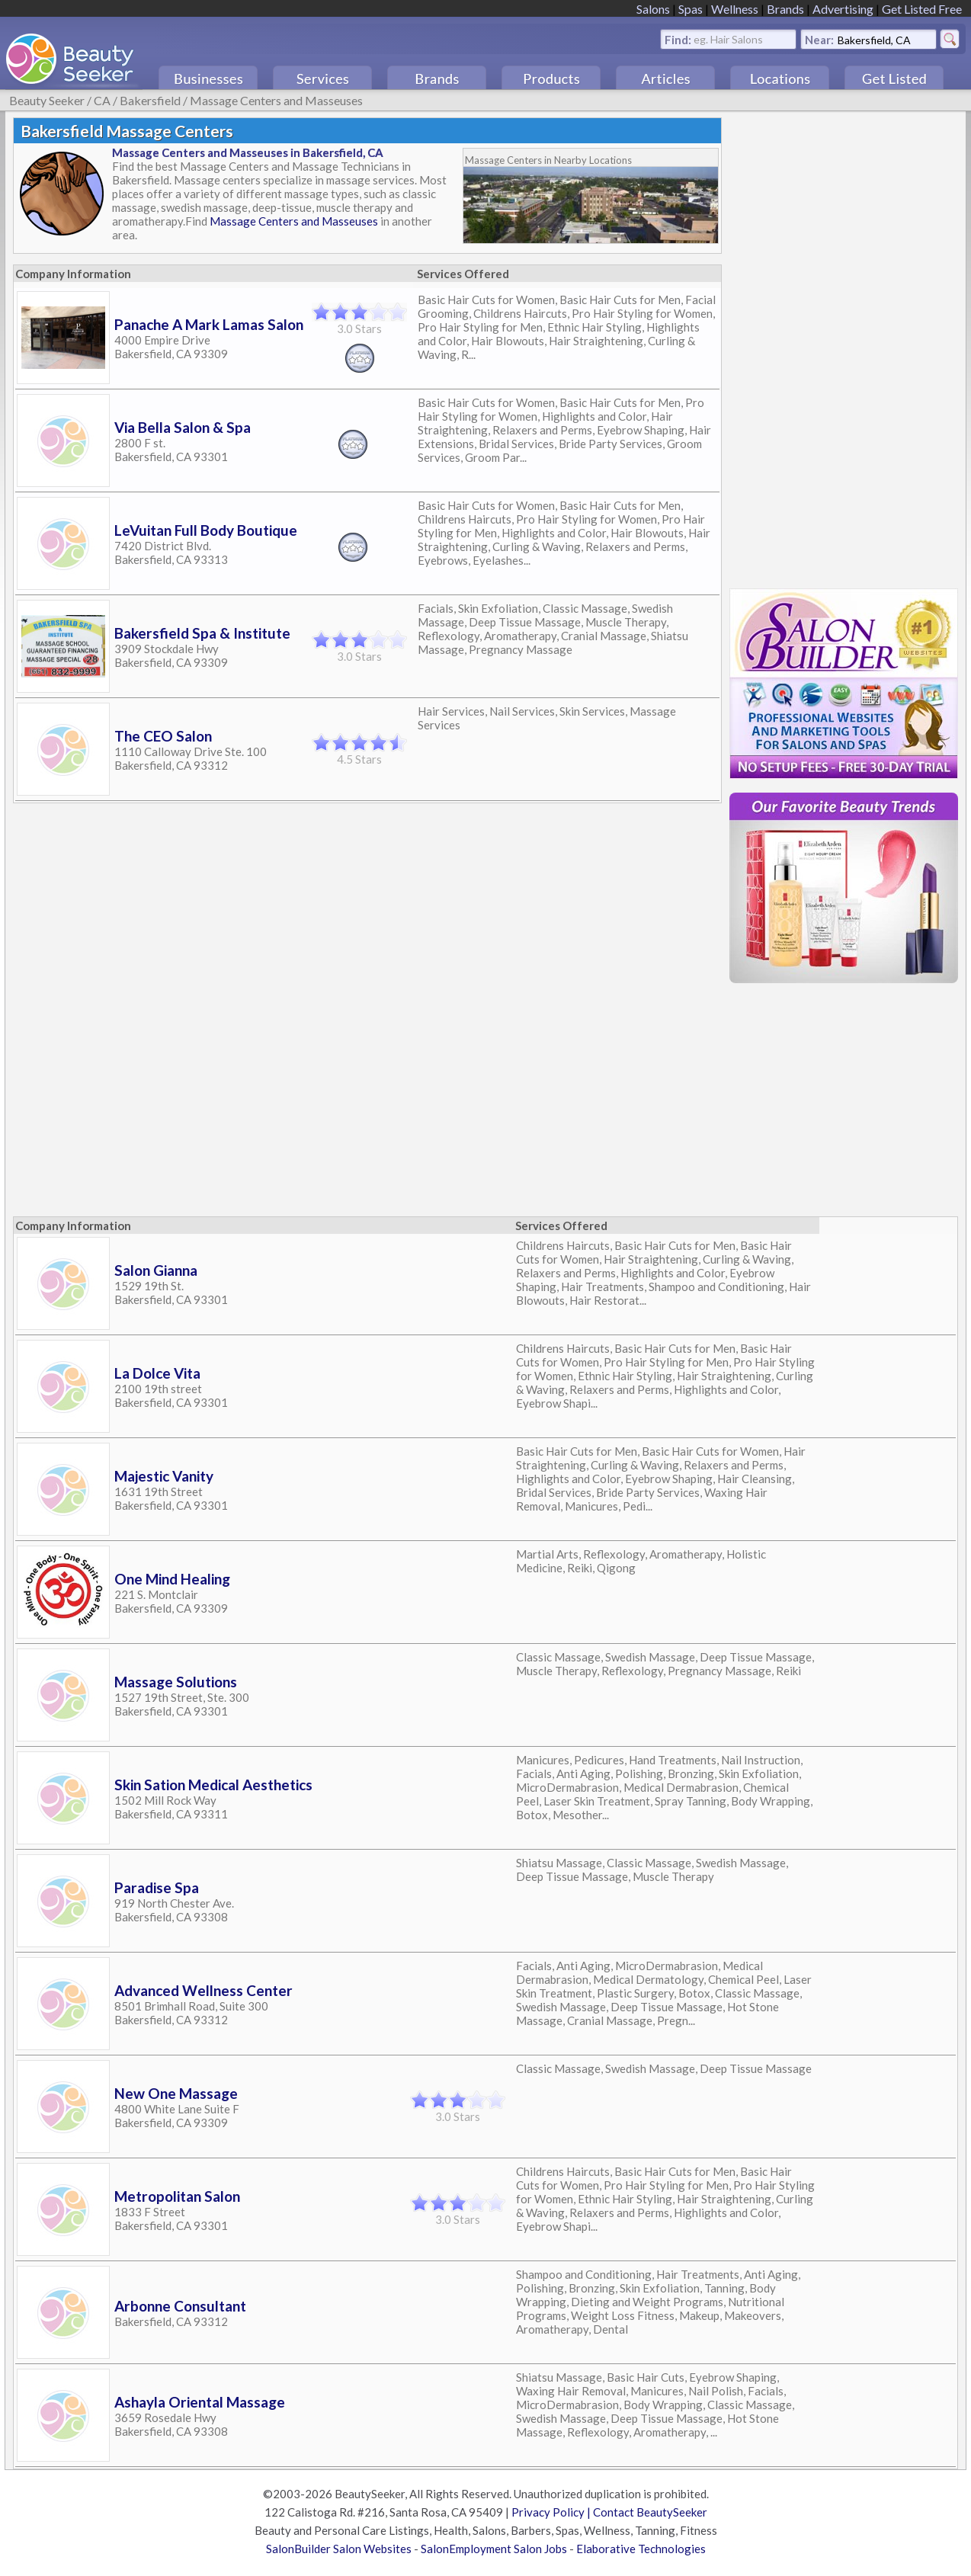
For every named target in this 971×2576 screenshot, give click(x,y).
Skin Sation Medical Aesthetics (213, 1784)
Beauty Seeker (47, 100)
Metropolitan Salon (177, 2196)
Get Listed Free (922, 9)
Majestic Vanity (163, 1476)
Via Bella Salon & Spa (182, 427)
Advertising (842, 9)
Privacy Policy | (552, 2512)
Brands (785, 9)
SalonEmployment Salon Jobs (494, 2548)
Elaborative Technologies (641, 2548)
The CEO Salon (163, 736)
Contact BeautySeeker (650, 2512)
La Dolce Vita (157, 1373)
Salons (653, 9)
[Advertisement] (843, 346)
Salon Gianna (155, 1270)
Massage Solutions (175, 1681)
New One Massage (176, 2093)
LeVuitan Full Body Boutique (205, 530)
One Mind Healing (172, 1579)
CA (102, 100)
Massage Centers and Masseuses (276, 100)
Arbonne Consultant (180, 2306)
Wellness (734, 9)
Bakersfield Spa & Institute (202, 633)
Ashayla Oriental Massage (199, 2402)
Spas (690, 9)
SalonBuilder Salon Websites (339, 2548)
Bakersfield (150, 100)
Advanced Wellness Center (203, 1990)
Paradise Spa (156, 1887)
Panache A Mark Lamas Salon (208, 324)
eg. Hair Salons (728, 38)
